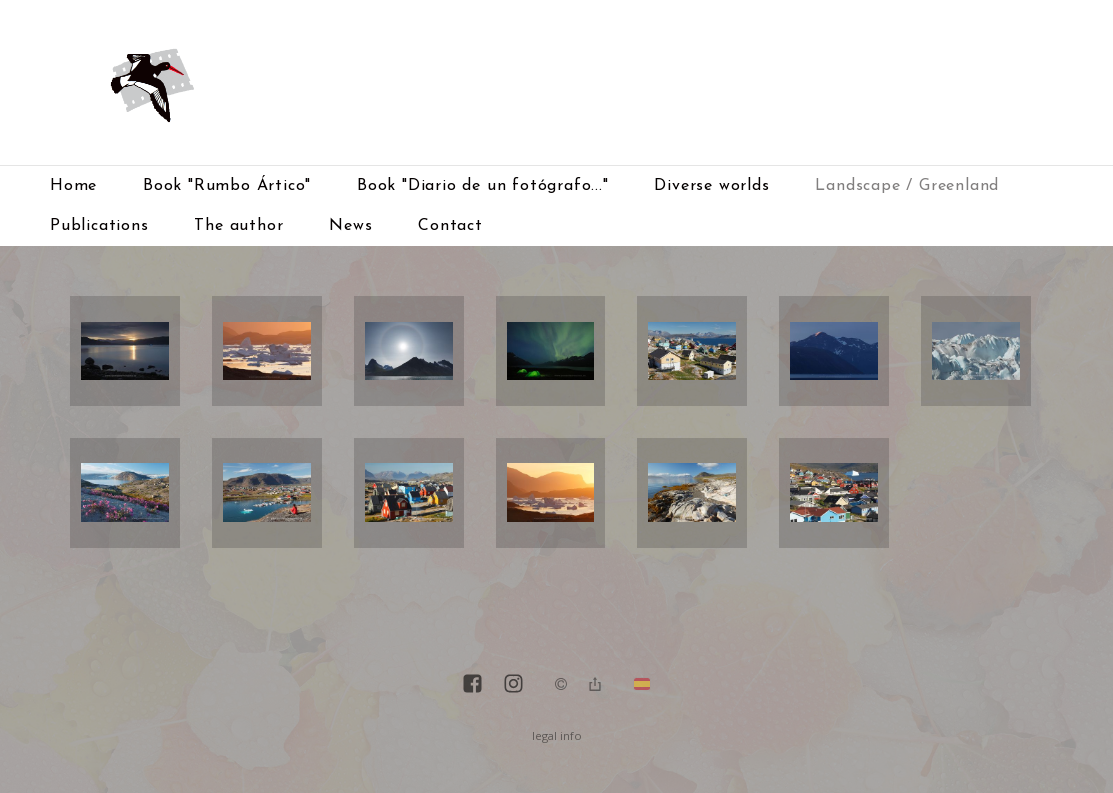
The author (238, 226)
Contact (450, 226)
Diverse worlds (711, 186)
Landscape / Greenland (907, 186)
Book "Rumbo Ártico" (227, 186)
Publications (99, 226)
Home (73, 186)
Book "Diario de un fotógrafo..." (483, 186)
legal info (557, 735)
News (350, 226)
